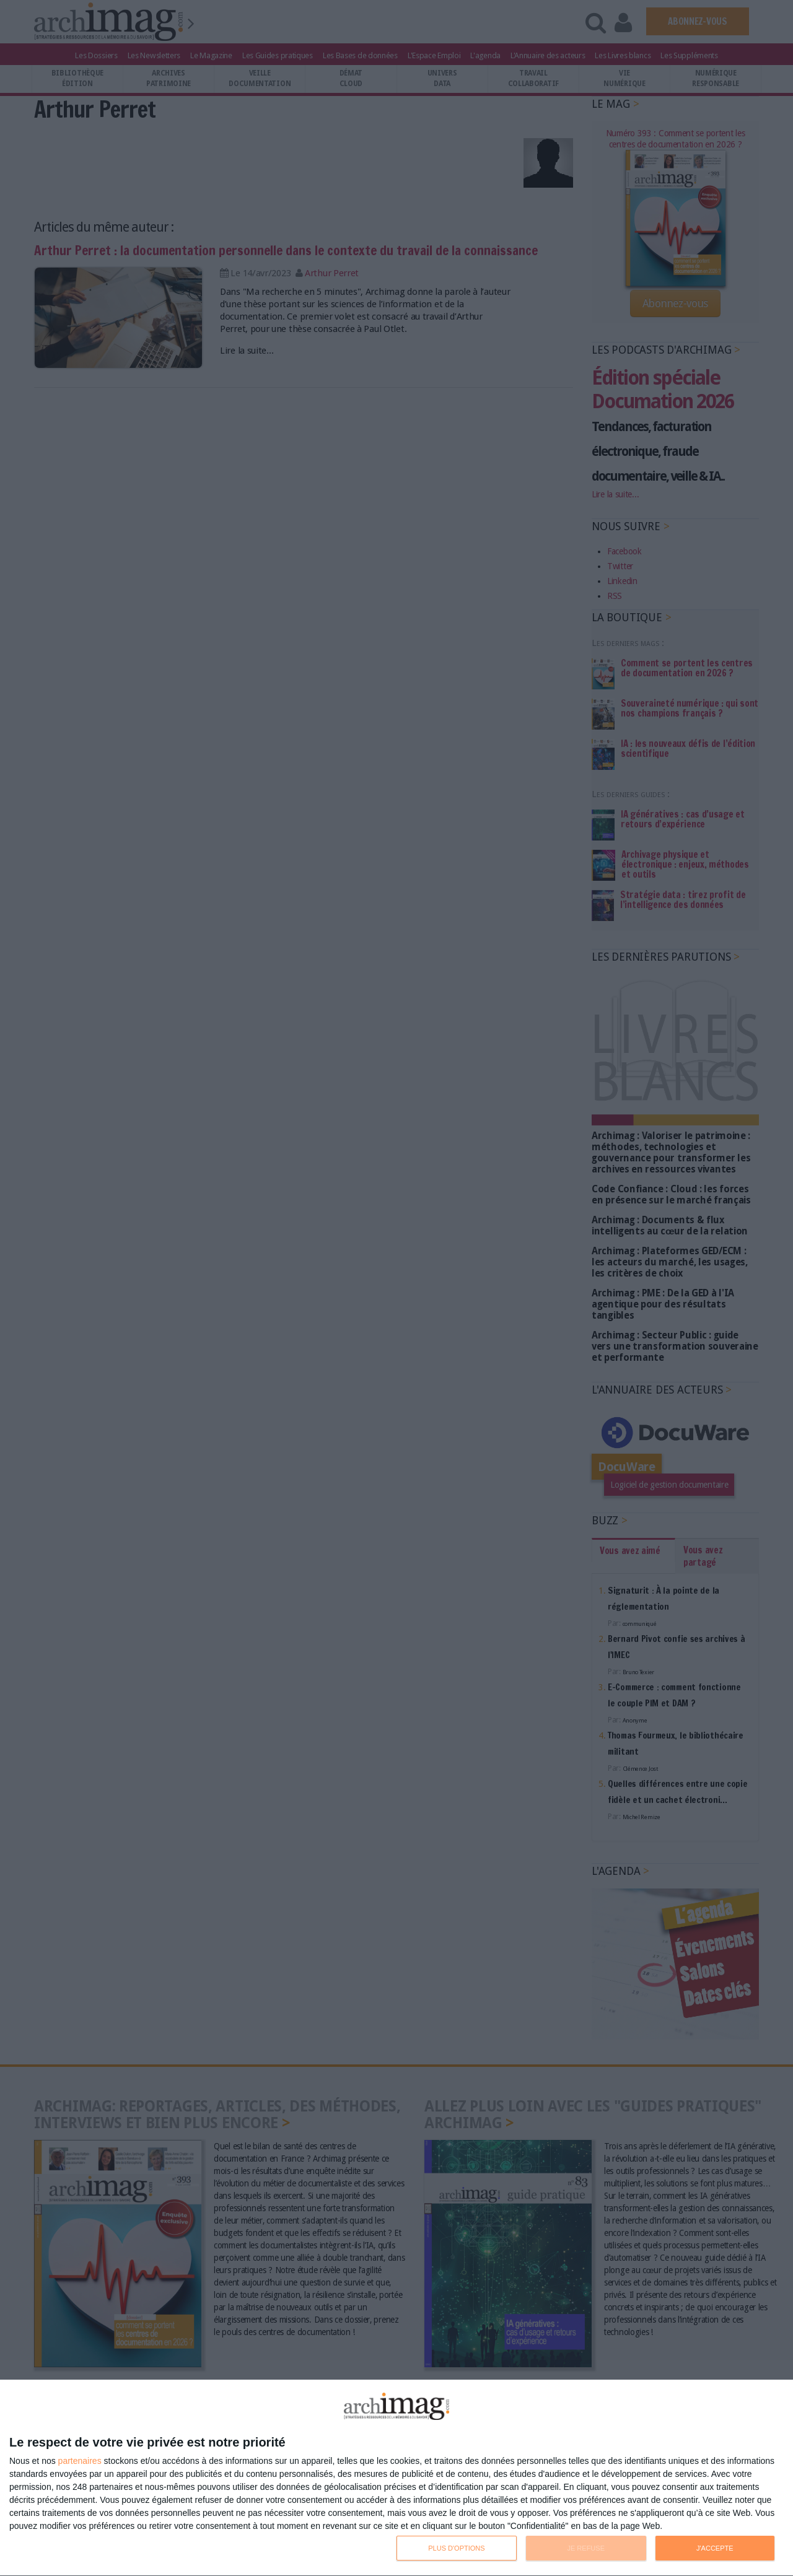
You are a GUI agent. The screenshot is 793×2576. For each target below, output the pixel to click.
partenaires (80, 2460)
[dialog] (396, 2478)
